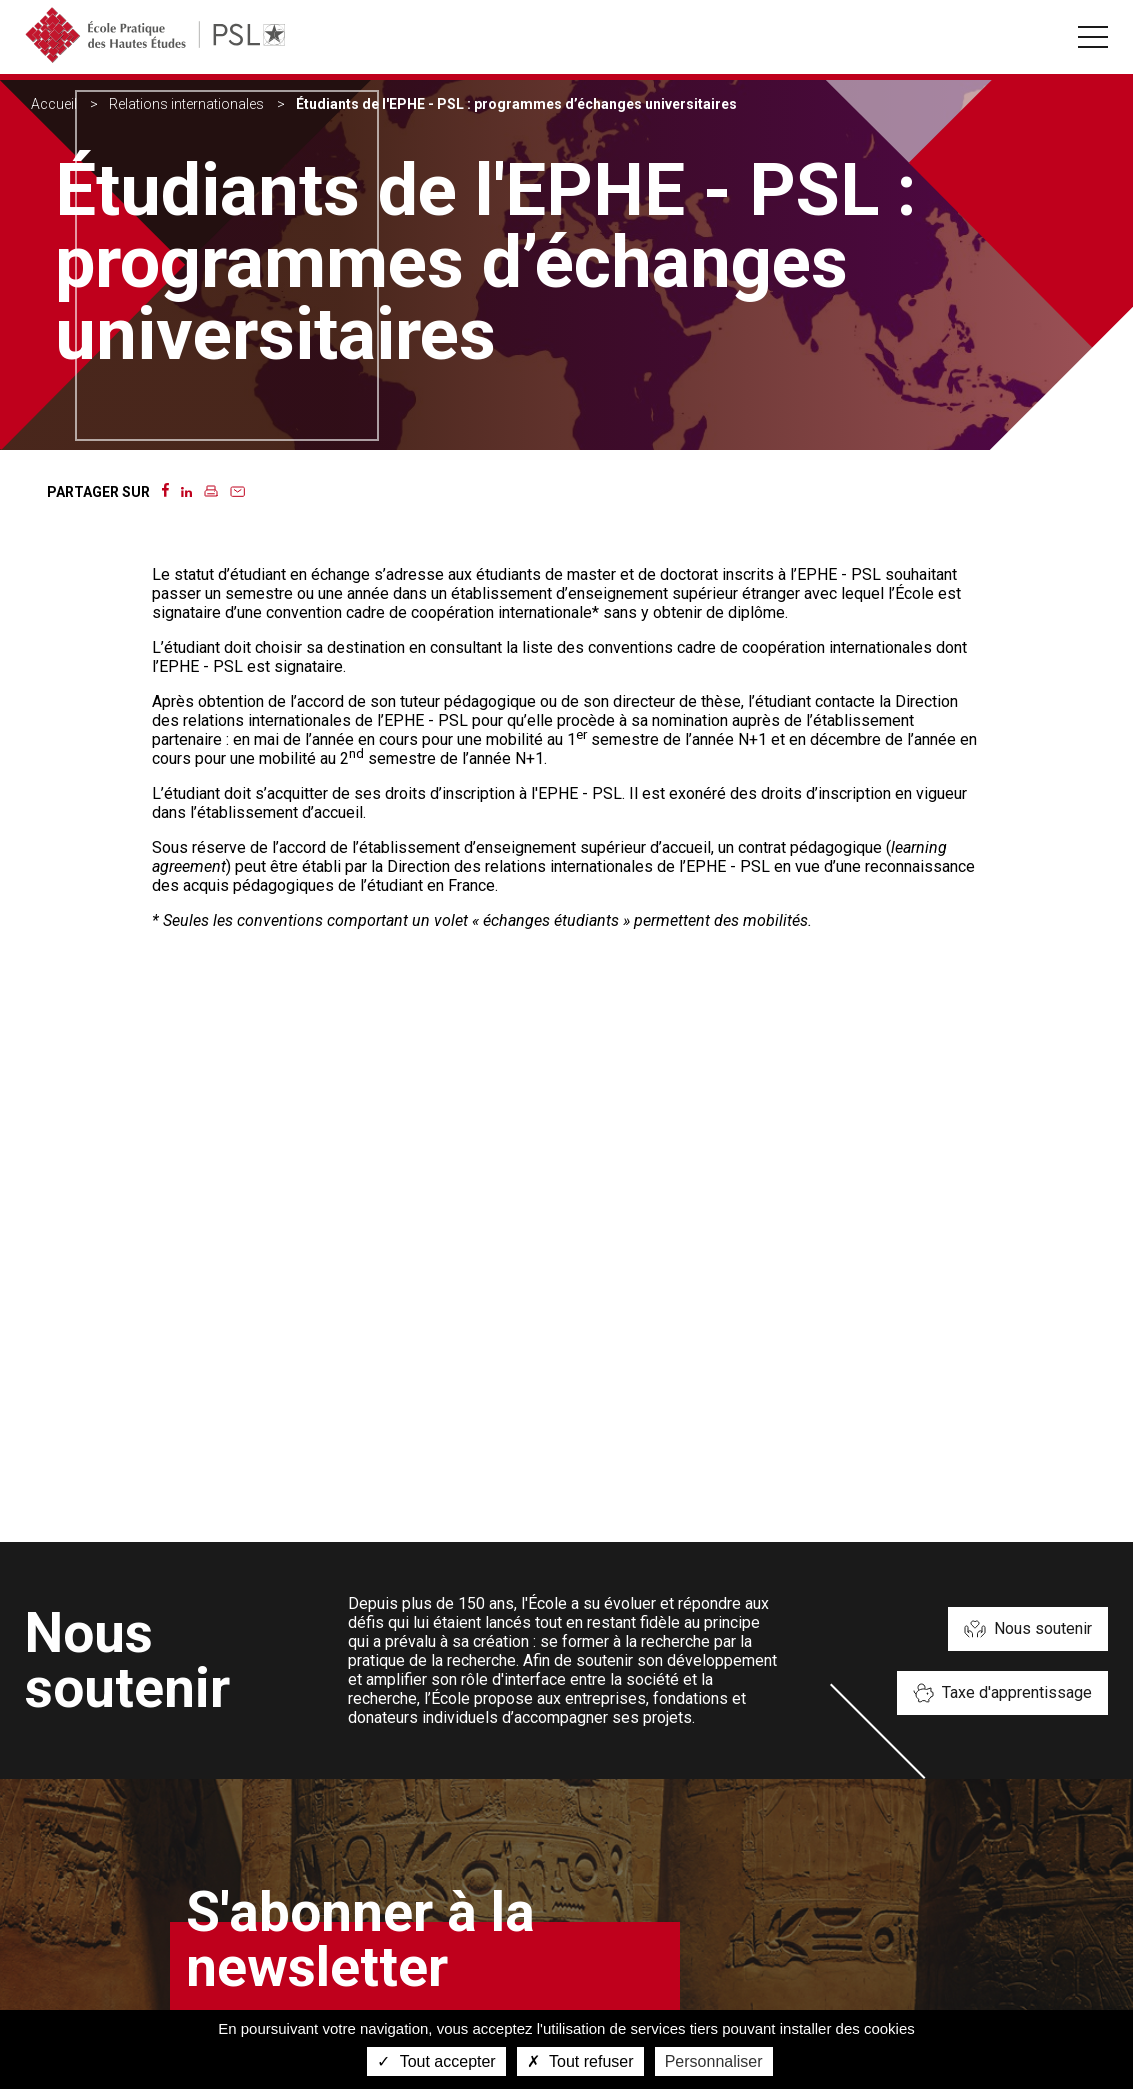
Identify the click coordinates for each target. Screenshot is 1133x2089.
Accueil (54, 104)
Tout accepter (436, 2061)
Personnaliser (714, 2061)
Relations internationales (186, 104)
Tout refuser (580, 2061)
